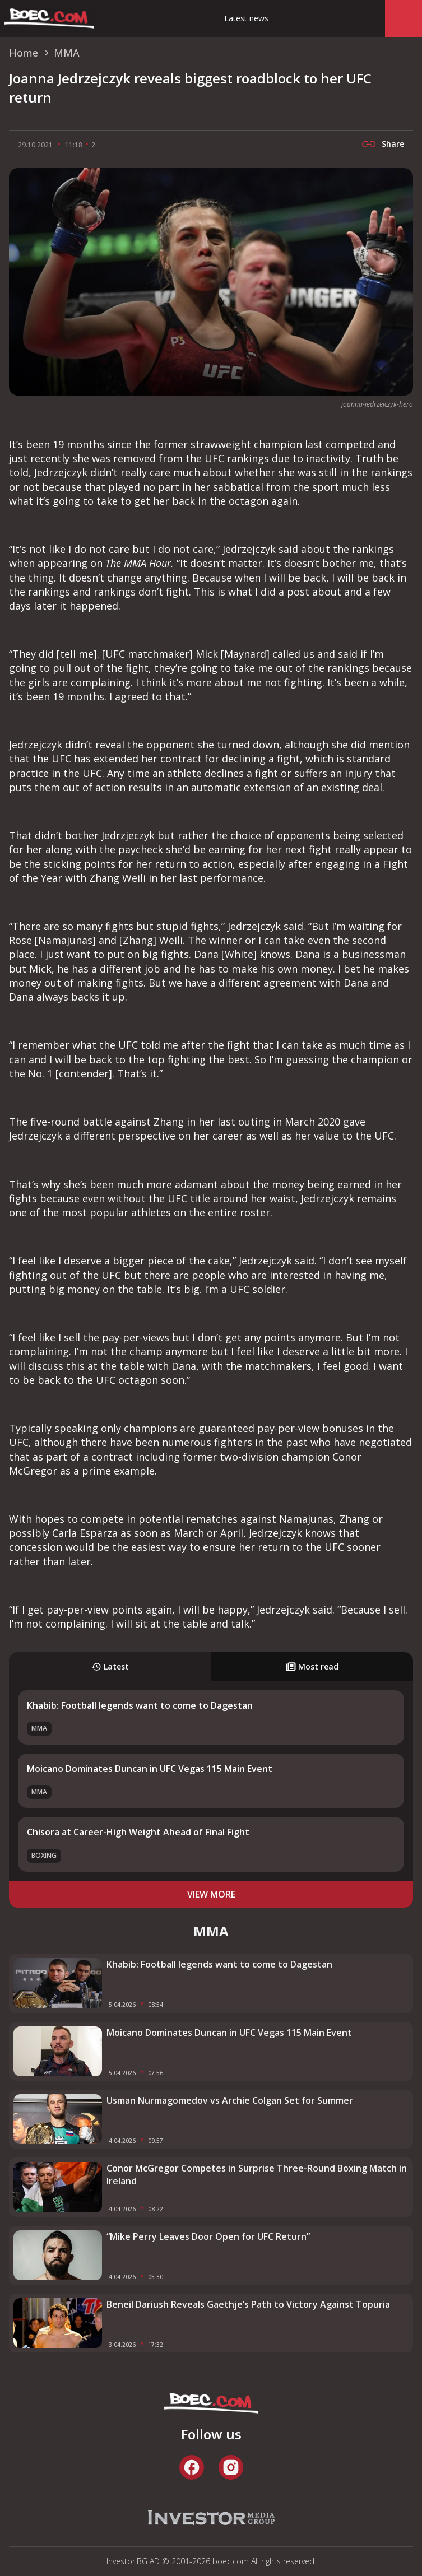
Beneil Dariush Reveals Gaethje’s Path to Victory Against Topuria (248, 2304)
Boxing (44, 1855)
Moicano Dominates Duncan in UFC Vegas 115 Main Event (149, 1769)
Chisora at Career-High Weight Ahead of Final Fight (138, 1832)
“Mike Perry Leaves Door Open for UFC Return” (208, 2236)
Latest (110, 1666)
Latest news (246, 18)
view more (211, 1894)
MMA (39, 1728)
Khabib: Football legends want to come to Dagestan (140, 1705)
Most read (312, 1666)
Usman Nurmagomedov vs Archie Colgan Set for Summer (229, 2100)
